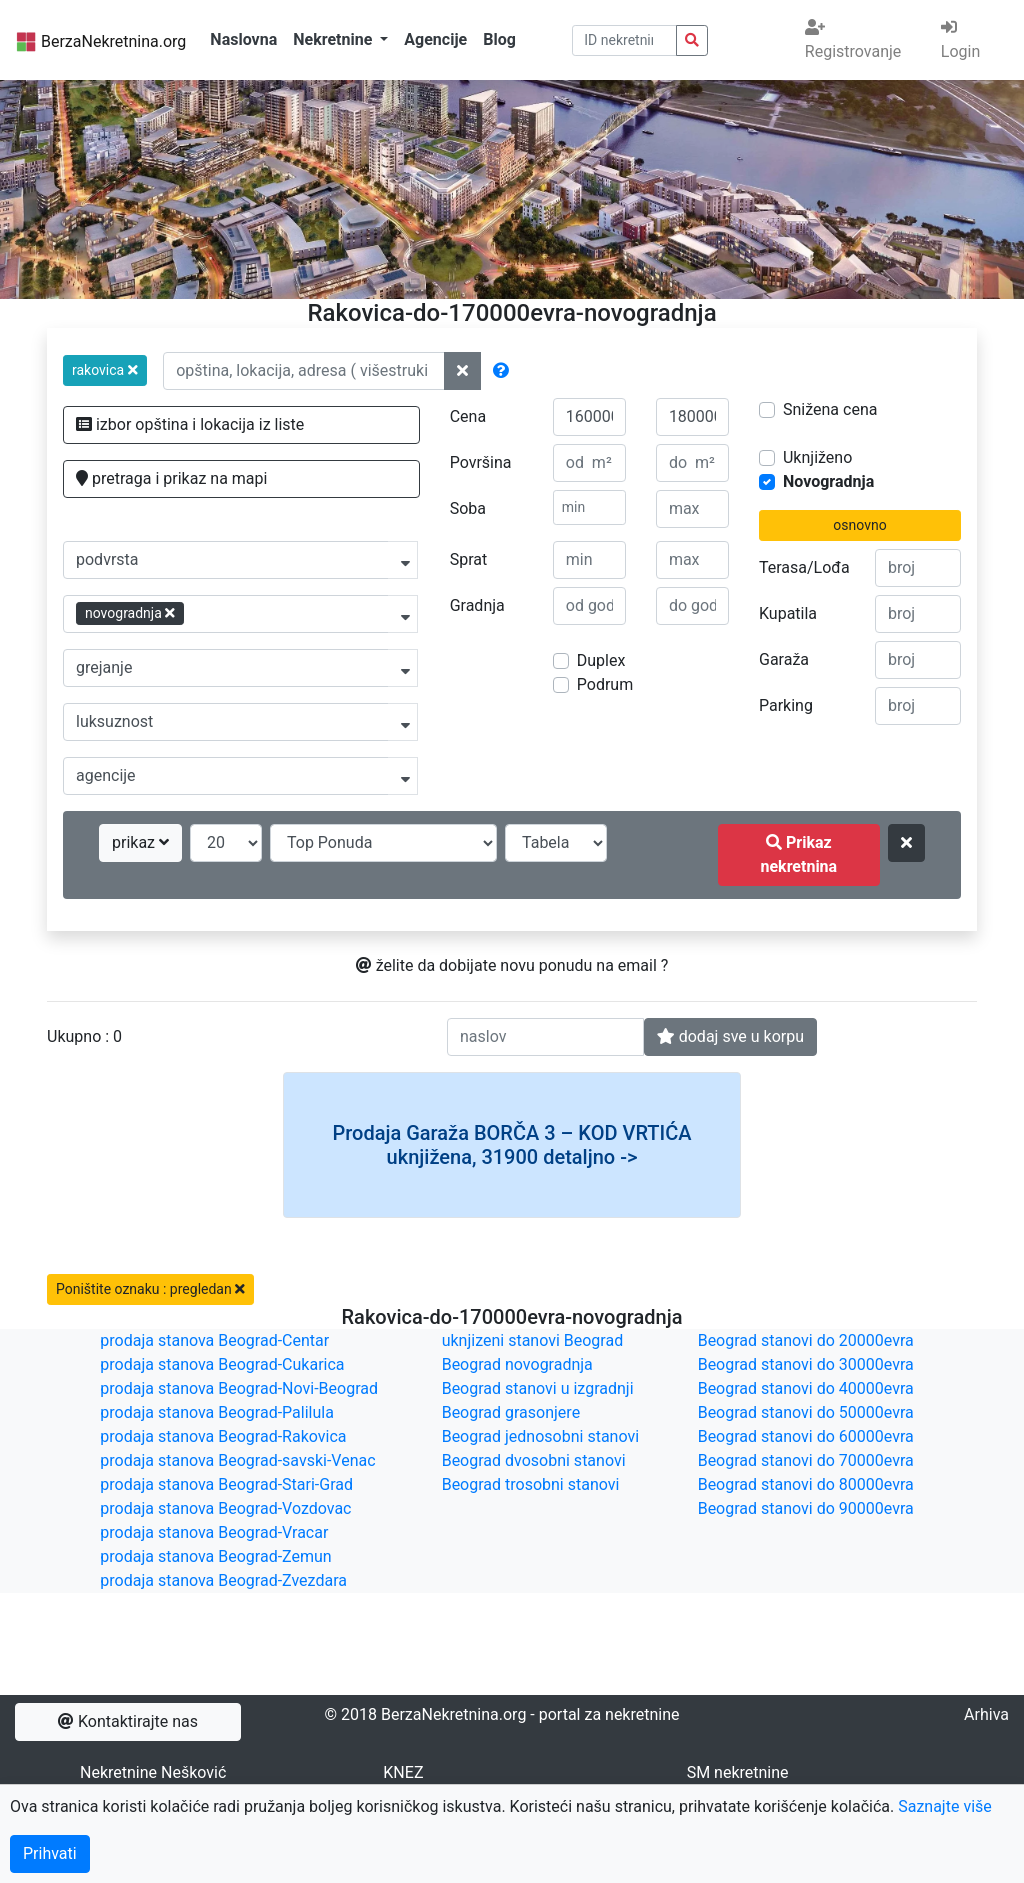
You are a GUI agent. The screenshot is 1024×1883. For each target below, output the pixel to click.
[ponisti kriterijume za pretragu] (906, 843)
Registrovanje (853, 40)
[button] (105, 370)
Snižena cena (830, 409)
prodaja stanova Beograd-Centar (214, 1340)
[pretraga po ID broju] (625, 40)
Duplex (601, 660)
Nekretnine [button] (334, 39)
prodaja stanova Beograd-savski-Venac (237, 1460)
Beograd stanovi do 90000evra (806, 1508)
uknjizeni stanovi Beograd (533, 1340)
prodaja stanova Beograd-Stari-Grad (226, 1484)
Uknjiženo (817, 457)
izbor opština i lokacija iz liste (190, 424)
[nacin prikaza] (556, 843)
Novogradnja (828, 481)
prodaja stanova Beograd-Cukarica (222, 1364)
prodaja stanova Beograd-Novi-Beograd (239, 1388)
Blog (499, 39)
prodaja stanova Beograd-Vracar (214, 1532)
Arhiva (986, 1714)
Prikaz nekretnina (798, 854)
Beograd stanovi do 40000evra (806, 1388)
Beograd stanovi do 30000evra (806, 1364)
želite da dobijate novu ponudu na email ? (512, 965)
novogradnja (130, 613)
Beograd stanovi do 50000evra (806, 1412)
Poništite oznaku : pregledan (150, 1289)
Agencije (435, 39)
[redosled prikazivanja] (383, 843)
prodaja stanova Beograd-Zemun (215, 1556)
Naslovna (243, 39)
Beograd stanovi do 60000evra (806, 1436)
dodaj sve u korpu (730, 1036)
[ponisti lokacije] (462, 371)
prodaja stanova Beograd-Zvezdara (223, 1580)
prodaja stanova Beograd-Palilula (217, 1412)
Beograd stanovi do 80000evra (806, 1484)
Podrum (605, 684)
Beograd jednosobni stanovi (540, 1436)
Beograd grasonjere (511, 1412)
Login (960, 40)
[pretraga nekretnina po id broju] (692, 40)
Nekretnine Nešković (153, 1772)
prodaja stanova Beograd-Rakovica (223, 1436)
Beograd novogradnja (517, 1364)
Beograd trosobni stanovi (531, 1484)
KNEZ (403, 1772)
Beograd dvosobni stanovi (534, 1460)
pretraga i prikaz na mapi (171, 478)
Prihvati (50, 1853)
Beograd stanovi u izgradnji (538, 1388)
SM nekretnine (738, 1772)
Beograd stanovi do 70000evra (806, 1460)
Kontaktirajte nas (128, 1721)
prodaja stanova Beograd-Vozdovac (225, 1508)
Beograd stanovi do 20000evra (806, 1340)
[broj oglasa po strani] (226, 843)
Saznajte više (945, 1806)
